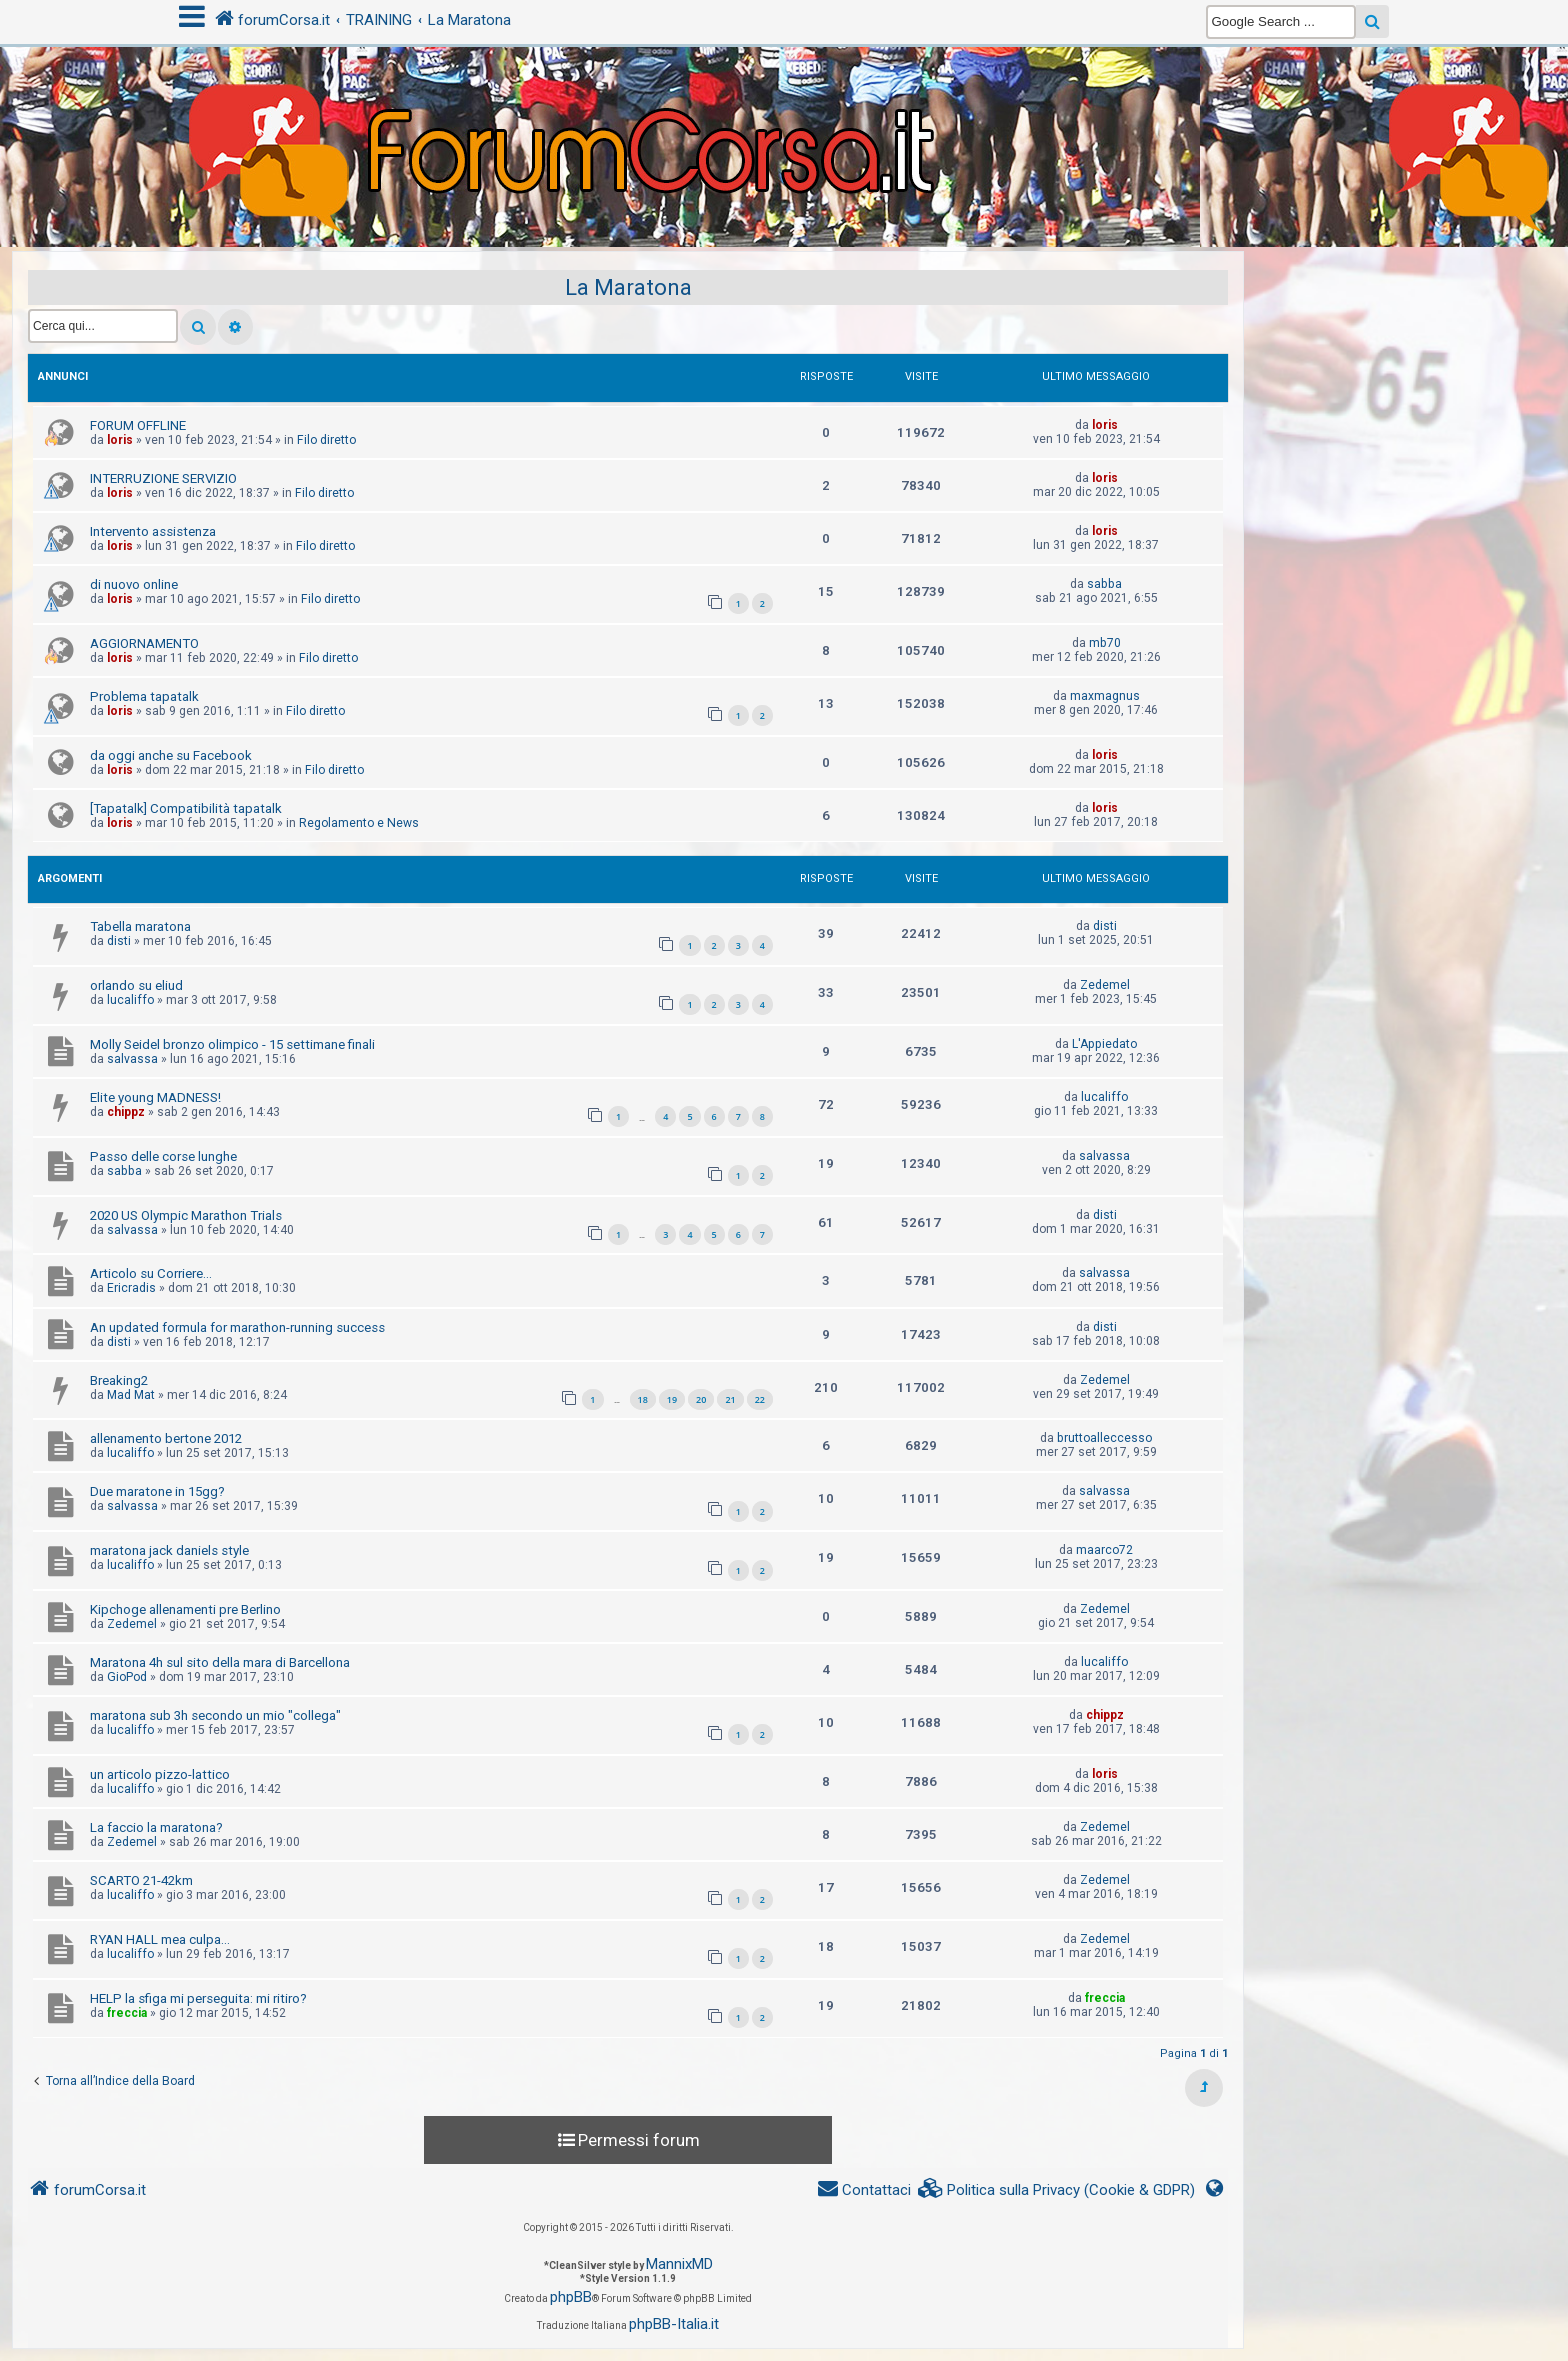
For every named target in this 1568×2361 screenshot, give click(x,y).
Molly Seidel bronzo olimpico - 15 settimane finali (232, 1044)
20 (701, 1399)
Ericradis (131, 1288)
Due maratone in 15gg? (157, 1491)
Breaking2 (119, 1380)
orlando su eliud (136, 985)
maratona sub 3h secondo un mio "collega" (215, 1715)
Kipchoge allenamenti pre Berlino (185, 1609)
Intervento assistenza (153, 531)
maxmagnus (1105, 696)
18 (643, 1399)
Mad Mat (131, 1395)
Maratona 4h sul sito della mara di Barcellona (220, 1662)
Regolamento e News (359, 823)
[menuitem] (1057, 2190)
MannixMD (679, 2264)
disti (119, 941)
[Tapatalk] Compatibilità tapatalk (186, 808)
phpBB (571, 2297)
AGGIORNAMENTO (144, 643)
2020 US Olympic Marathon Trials (186, 1215)
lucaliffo (130, 1000)
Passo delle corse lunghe (163, 1156)
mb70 (1105, 643)
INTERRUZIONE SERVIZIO (163, 478)
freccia (127, 2013)
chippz (126, 1112)
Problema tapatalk (144, 696)
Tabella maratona (140, 926)
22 (760, 1399)
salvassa (132, 1059)
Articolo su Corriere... (151, 1273)
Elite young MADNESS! (155, 1097)
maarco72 (1104, 1550)
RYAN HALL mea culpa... (160, 1939)
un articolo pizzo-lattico (160, 1774)
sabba (1104, 584)
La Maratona (628, 287)
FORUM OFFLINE (138, 425)
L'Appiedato (1104, 1044)
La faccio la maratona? (156, 1827)
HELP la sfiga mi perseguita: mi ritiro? (198, 1998)
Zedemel (1105, 985)
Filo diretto (326, 440)
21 (730, 1399)
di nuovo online (134, 584)
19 (672, 1399)
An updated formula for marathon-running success (237, 1327)
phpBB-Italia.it (674, 2324)
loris (120, 440)
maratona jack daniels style (169, 1550)
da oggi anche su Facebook (171, 755)
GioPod (127, 1677)
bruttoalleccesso (1104, 1438)
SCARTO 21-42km (141, 1880)
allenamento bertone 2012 (166, 1438)
